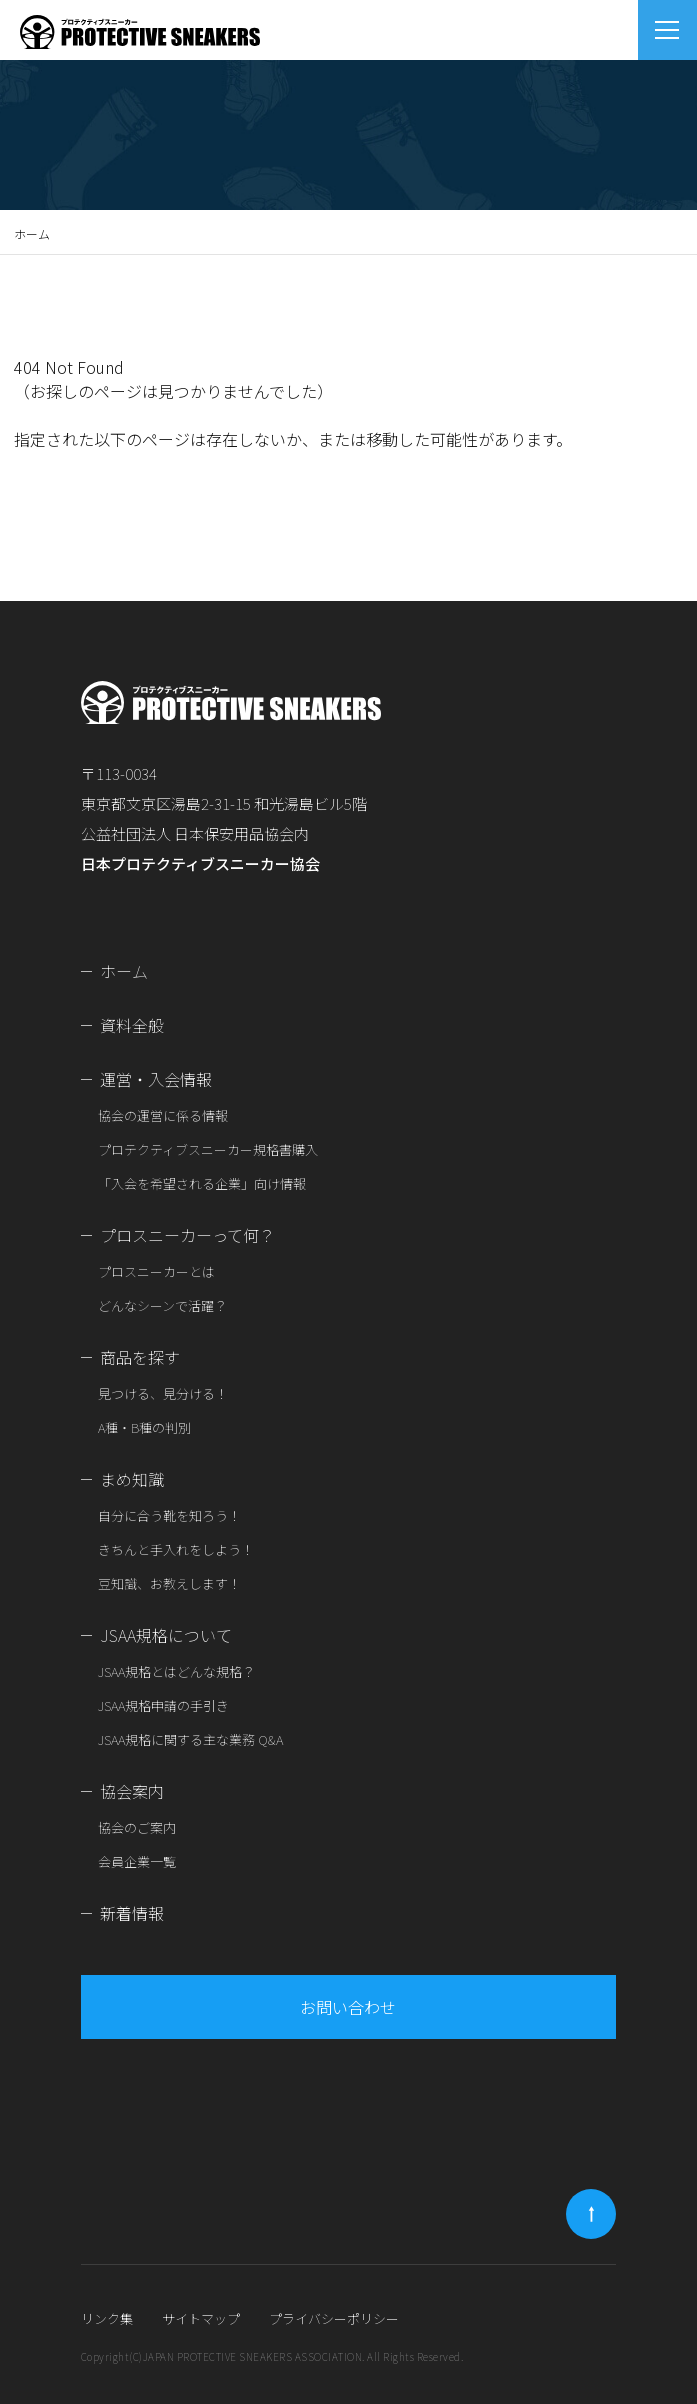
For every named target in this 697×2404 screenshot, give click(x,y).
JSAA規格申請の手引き (163, 1705)
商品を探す (140, 1357)
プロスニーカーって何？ (187, 1235)
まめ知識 (132, 1479)
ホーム (32, 233)
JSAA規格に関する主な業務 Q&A (190, 1739)
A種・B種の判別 (144, 1427)
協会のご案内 (137, 1827)
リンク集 (107, 2318)
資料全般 (132, 1025)
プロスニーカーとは (156, 1271)
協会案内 (132, 1791)
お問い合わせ (348, 2007)
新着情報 (132, 1913)
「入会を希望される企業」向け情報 (202, 1183)
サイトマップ (201, 2318)
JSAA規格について (166, 1635)
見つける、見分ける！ (163, 1393)
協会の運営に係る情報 (163, 1115)
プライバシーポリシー (334, 2318)
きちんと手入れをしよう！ (176, 1549)
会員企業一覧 (137, 1861)
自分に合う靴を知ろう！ (169, 1515)
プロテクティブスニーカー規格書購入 (208, 1149)
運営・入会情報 (156, 1079)
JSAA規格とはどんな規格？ (176, 1671)
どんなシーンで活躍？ (162, 1305)
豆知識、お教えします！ (169, 1583)
